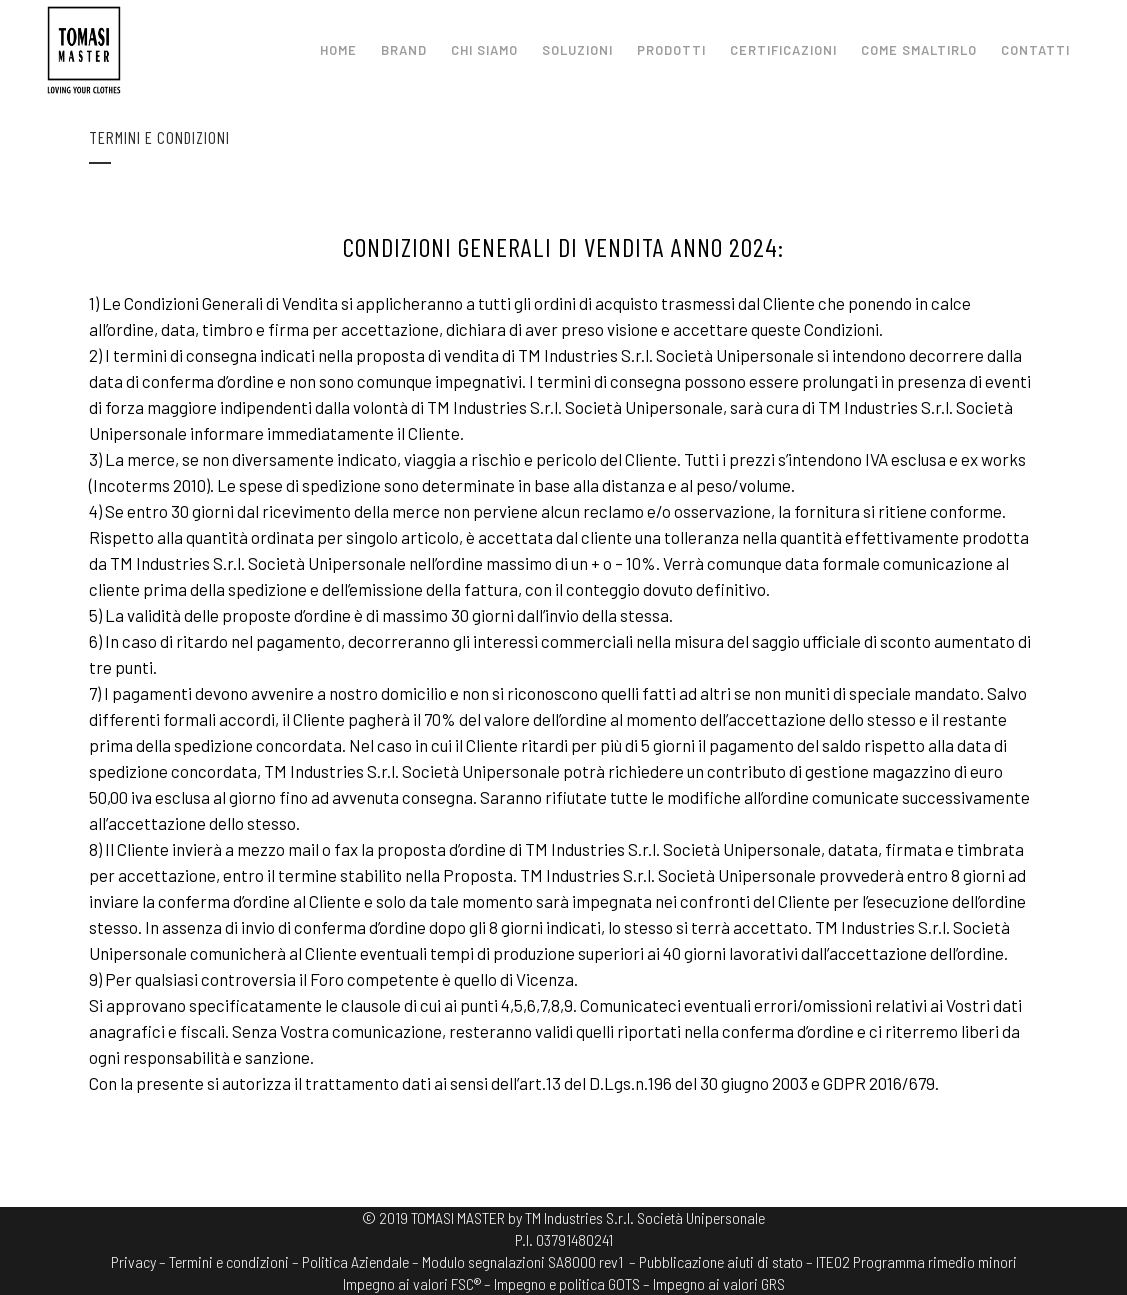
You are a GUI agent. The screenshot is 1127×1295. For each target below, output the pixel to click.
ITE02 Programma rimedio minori (916, 1261)
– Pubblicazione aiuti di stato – (721, 1261)
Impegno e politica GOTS (567, 1283)
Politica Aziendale (355, 1261)
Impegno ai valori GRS (719, 1283)
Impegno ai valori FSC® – (418, 1283)
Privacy (133, 1261)
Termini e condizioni (229, 1261)
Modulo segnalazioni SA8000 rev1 (522, 1261)
